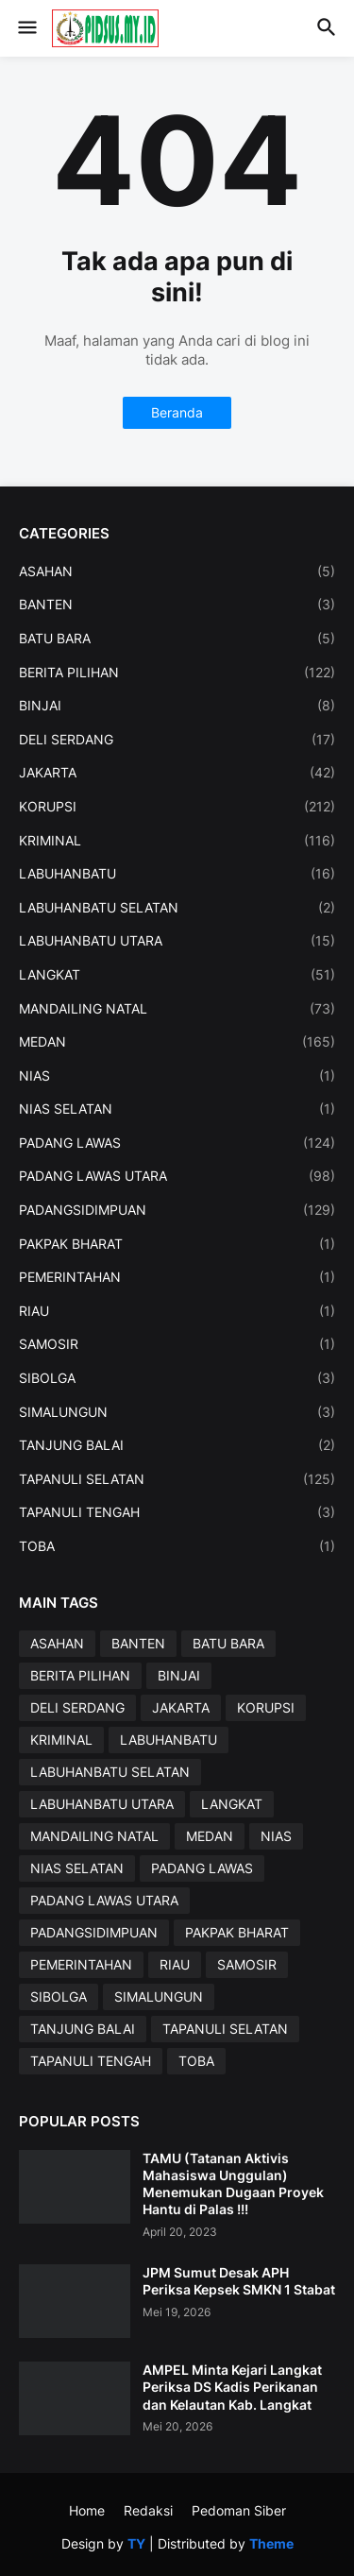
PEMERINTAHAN (177, 1277)
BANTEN (177, 604)
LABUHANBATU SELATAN (177, 907)
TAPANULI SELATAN (177, 1479)
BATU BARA (177, 638)
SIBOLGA (177, 1378)
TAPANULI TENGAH (177, 1512)
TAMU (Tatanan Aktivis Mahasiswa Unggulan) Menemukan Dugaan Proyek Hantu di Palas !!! (233, 2184)
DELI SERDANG (177, 739)
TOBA (177, 1546)
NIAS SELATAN (177, 1109)
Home (87, 2510)
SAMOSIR (177, 1344)
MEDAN (177, 1041)
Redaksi (148, 2510)
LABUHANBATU (177, 873)
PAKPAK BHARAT (177, 1244)
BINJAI (177, 705)
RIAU (177, 1311)
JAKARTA (177, 772)
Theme (271, 2543)
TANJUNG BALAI (177, 1445)
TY (136, 2543)
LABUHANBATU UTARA (177, 940)
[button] (26, 28)
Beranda (177, 412)
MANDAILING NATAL (177, 1008)
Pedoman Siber (239, 2510)
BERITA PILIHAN (177, 672)
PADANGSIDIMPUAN (177, 1210)
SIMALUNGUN (177, 1412)
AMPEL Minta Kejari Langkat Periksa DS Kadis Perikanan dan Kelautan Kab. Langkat (232, 2387)
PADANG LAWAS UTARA (177, 1176)
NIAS (177, 1075)
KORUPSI (177, 806)
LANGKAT (177, 974)
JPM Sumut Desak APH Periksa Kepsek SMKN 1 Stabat (239, 2280)
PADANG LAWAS (177, 1143)
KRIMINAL (177, 840)
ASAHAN (177, 571)
